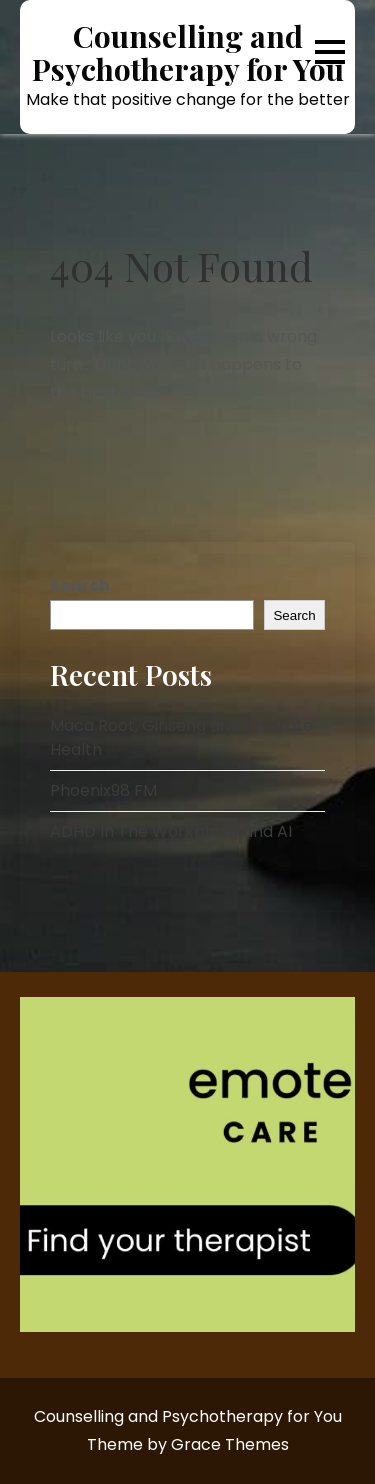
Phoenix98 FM (103, 790)
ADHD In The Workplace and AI (171, 831)
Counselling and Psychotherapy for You (188, 53)
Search (80, 585)
